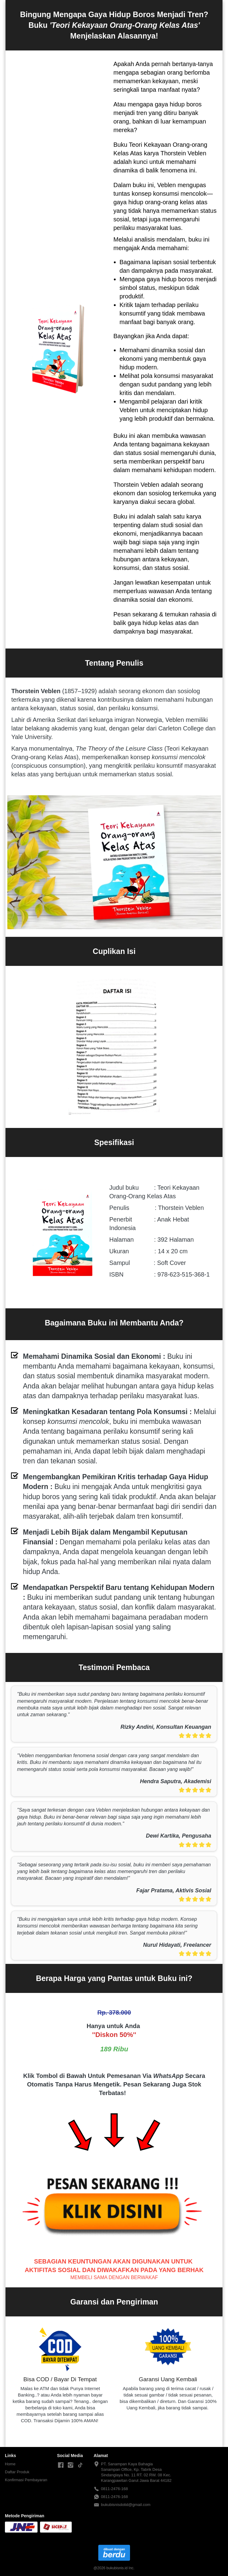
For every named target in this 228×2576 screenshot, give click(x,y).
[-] (60, 2465)
